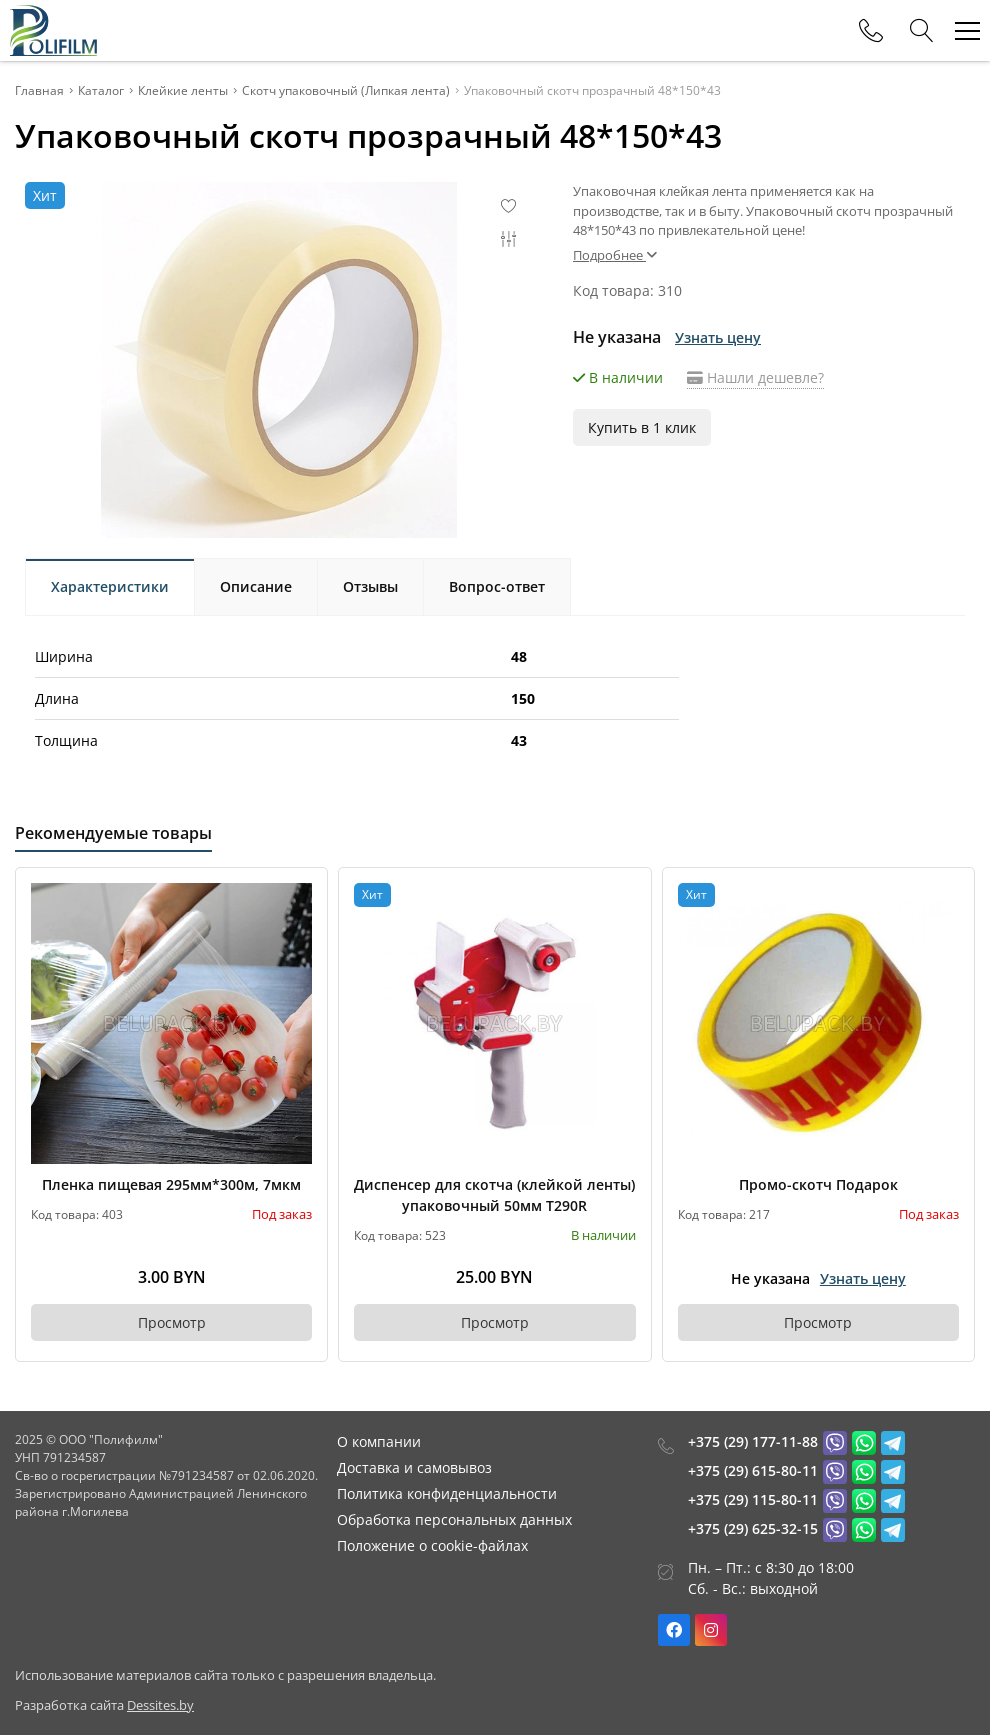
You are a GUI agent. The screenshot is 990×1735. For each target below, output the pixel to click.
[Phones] (871, 31)
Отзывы (370, 586)
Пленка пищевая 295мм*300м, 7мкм (171, 1184)
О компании (379, 1441)
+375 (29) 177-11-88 (753, 1441)
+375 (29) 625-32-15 (753, 1528)
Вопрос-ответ (497, 586)
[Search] (922, 31)
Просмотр (172, 1322)
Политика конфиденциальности (447, 1493)
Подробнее (615, 255)
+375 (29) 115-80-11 (753, 1499)
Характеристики (110, 586)
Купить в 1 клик (642, 427)
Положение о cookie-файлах (432, 1545)
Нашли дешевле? (755, 377)
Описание (256, 586)
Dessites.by (160, 1705)
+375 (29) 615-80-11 (753, 1470)
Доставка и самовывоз (414, 1467)
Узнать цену (718, 337)
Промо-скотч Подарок (818, 1184)
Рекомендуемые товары (113, 833)
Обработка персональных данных (454, 1519)
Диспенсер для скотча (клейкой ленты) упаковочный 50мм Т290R (494, 1195)
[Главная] (53, 30)
